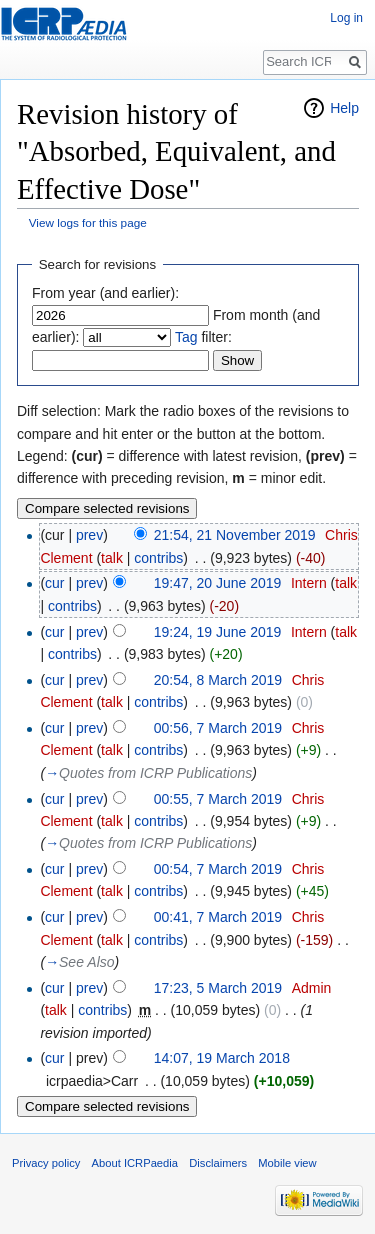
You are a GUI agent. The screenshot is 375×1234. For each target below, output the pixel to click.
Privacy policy (46, 1163)
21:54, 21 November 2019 (235, 535)
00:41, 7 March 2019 (218, 917)
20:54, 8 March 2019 (218, 680)
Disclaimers (218, 1163)
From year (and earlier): (105, 293)
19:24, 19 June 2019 (218, 632)
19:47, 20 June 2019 (218, 583)
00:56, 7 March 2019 (218, 728)
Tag (186, 337)
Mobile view (287, 1163)
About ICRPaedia (135, 1163)
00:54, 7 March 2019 (218, 869)
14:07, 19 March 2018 (222, 1058)
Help (344, 108)
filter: (203, 337)
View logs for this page (88, 222)
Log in (346, 18)
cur (54, 583)
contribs (158, 558)
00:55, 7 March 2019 (218, 799)
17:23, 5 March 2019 (218, 988)
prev (89, 535)
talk (112, 558)
